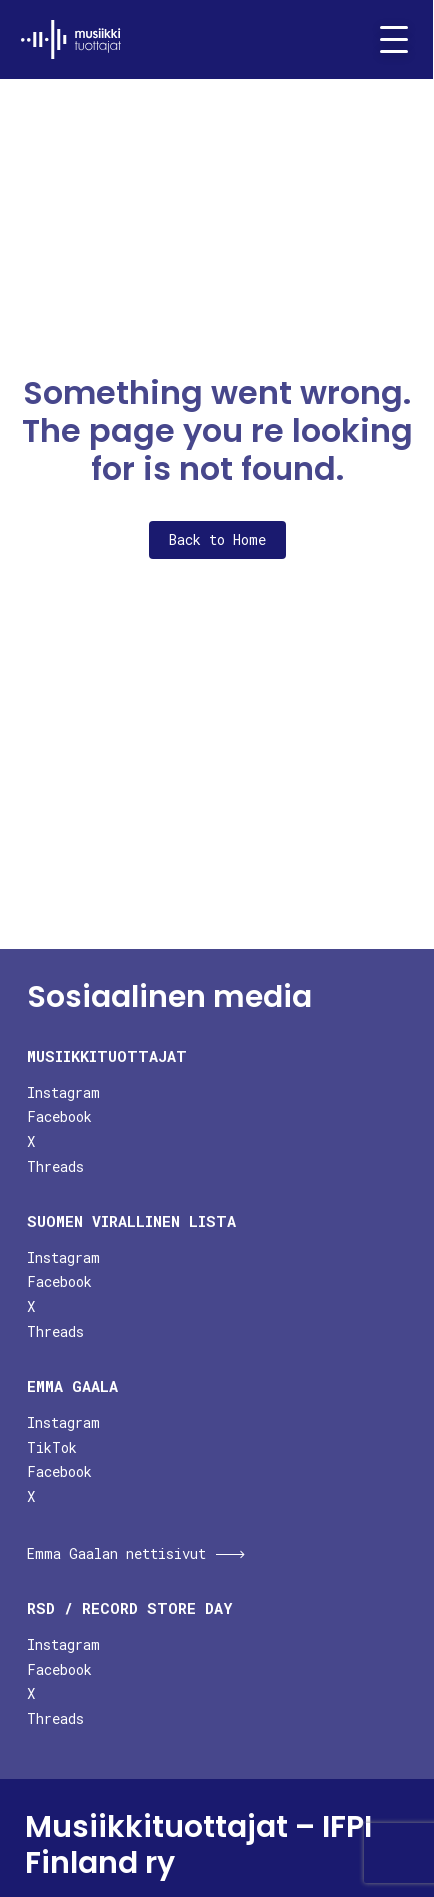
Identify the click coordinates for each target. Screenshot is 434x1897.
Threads (55, 1166)
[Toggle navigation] (386, 40)
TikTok (52, 1447)
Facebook (59, 1116)
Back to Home (217, 539)
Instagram (63, 1092)
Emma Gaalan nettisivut (116, 1553)
